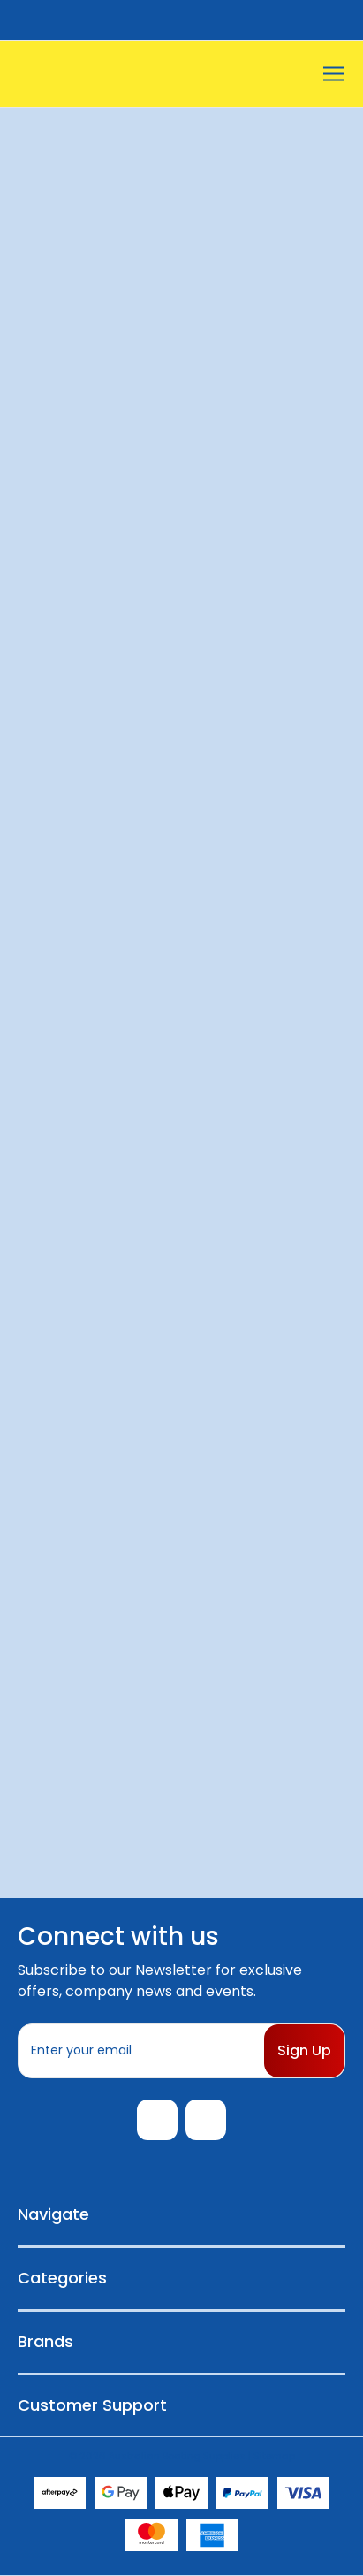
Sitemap (274, 2456)
